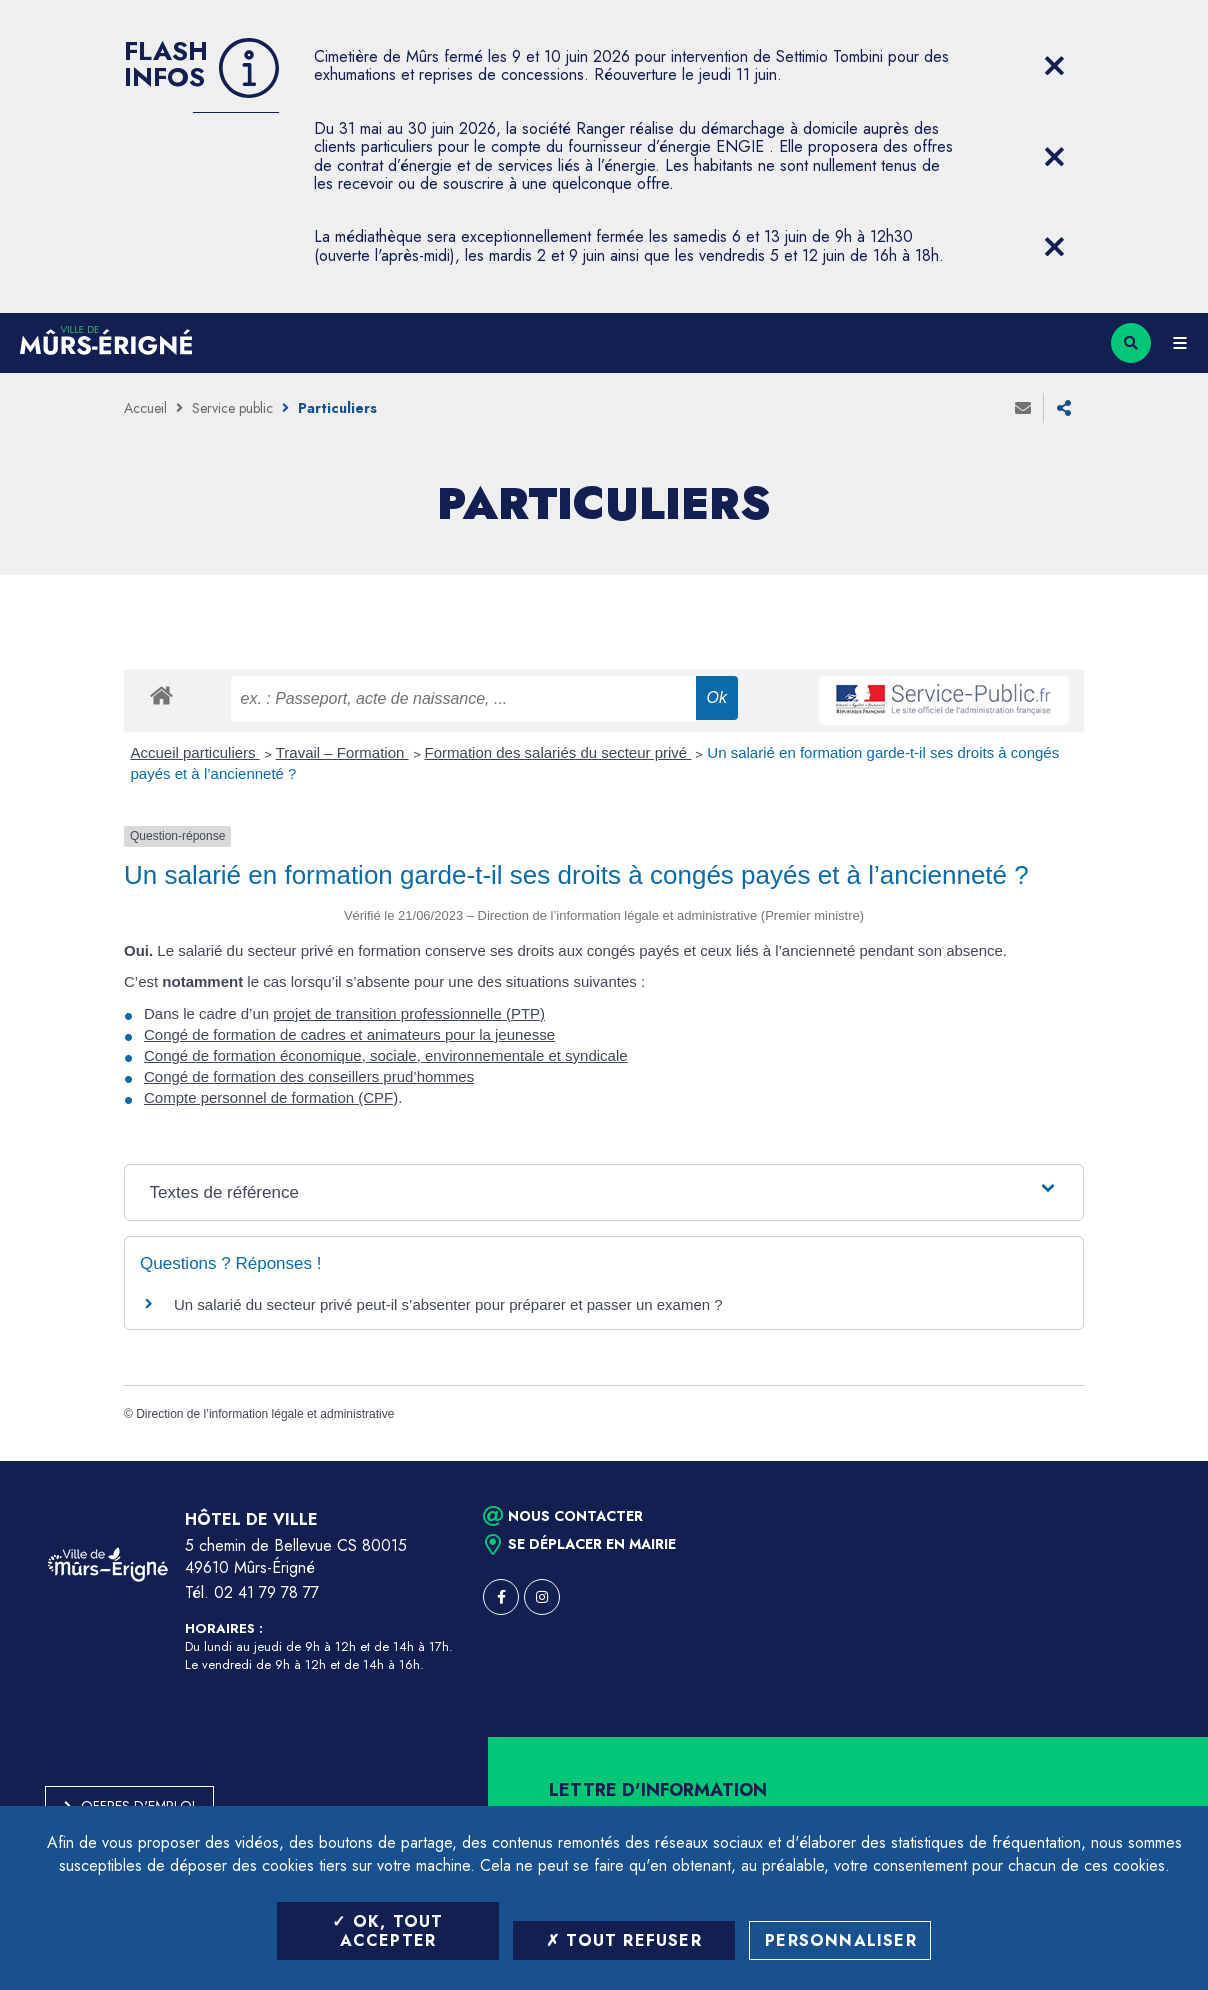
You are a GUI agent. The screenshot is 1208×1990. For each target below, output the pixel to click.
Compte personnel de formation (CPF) (271, 1097)
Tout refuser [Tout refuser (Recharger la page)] (624, 1940)
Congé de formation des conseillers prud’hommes (309, 1076)
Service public (232, 408)
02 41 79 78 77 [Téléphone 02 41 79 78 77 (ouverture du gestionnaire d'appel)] (266, 1592)
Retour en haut (1158, 1461)
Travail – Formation (342, 752)
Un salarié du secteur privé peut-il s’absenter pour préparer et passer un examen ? (448, 1304)
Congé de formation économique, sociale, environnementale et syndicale (386, 1055)
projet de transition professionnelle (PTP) (409, 1013)
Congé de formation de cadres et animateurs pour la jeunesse (349, 1034)
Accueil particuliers (195, 752)
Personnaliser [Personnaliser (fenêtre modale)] (841, 1940)
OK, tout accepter (387, 1931)
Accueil (145, 408)
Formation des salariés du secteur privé (558, 752)
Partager (1064, 408)
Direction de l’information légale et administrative (265, 1414)
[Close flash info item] (1054, 66)
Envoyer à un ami (1023, 408)
